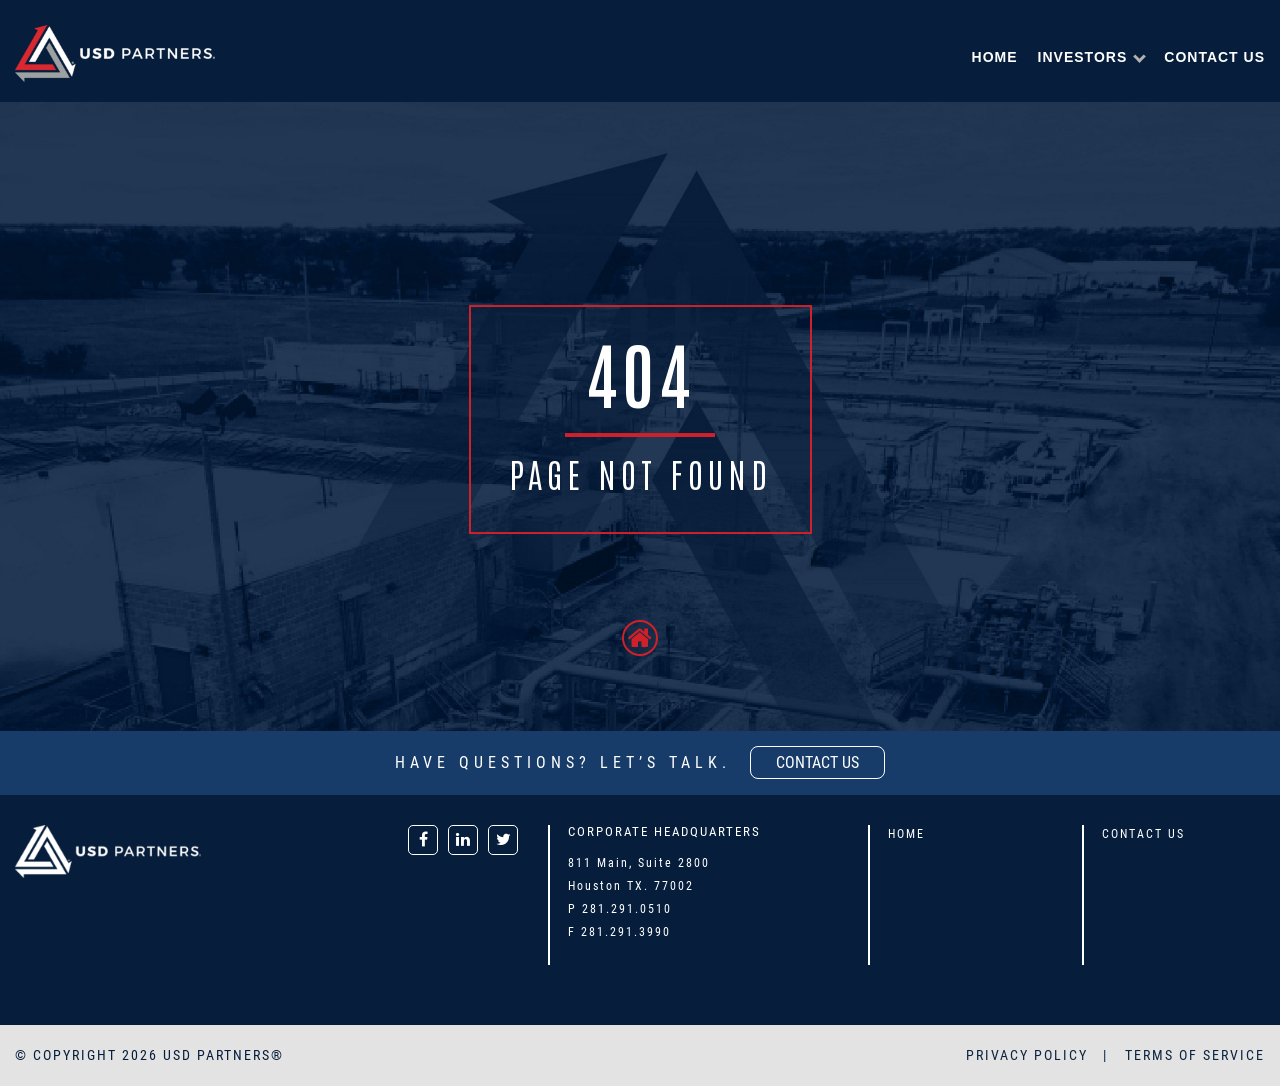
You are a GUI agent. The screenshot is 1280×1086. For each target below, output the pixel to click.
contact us (817, 762)
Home (995, 57)
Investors (1083, 57)
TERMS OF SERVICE (1195, 1055)
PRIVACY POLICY (1029, 1055)
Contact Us (1214, 57)
